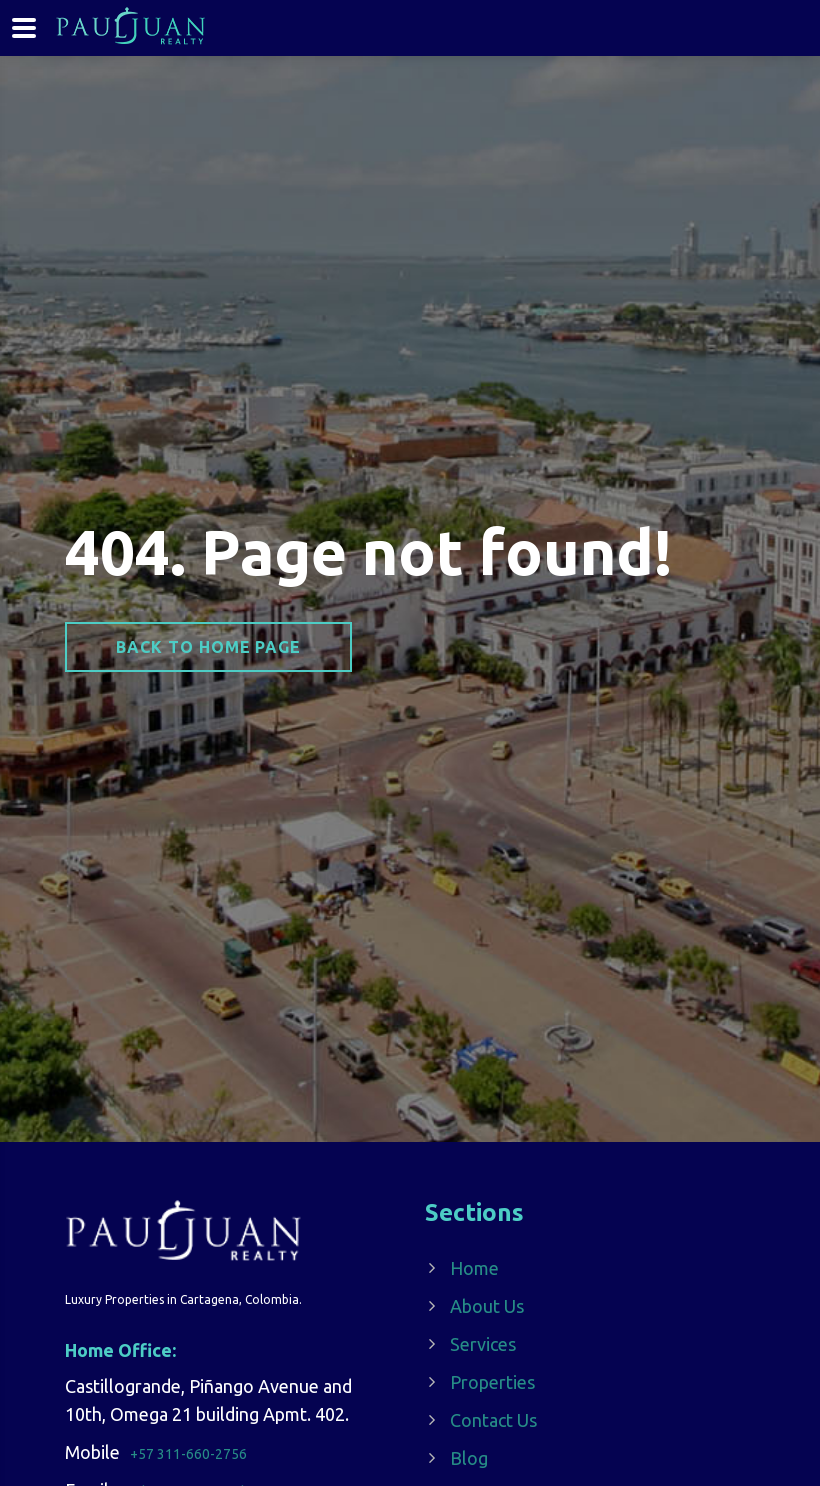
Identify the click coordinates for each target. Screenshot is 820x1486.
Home (474, 1268)
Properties (492, 1382)
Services (483, 1344)
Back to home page (208, 647)
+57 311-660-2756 (188, 1454)
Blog (469, 1458)
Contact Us (493, 1420)
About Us (487, 1306)
